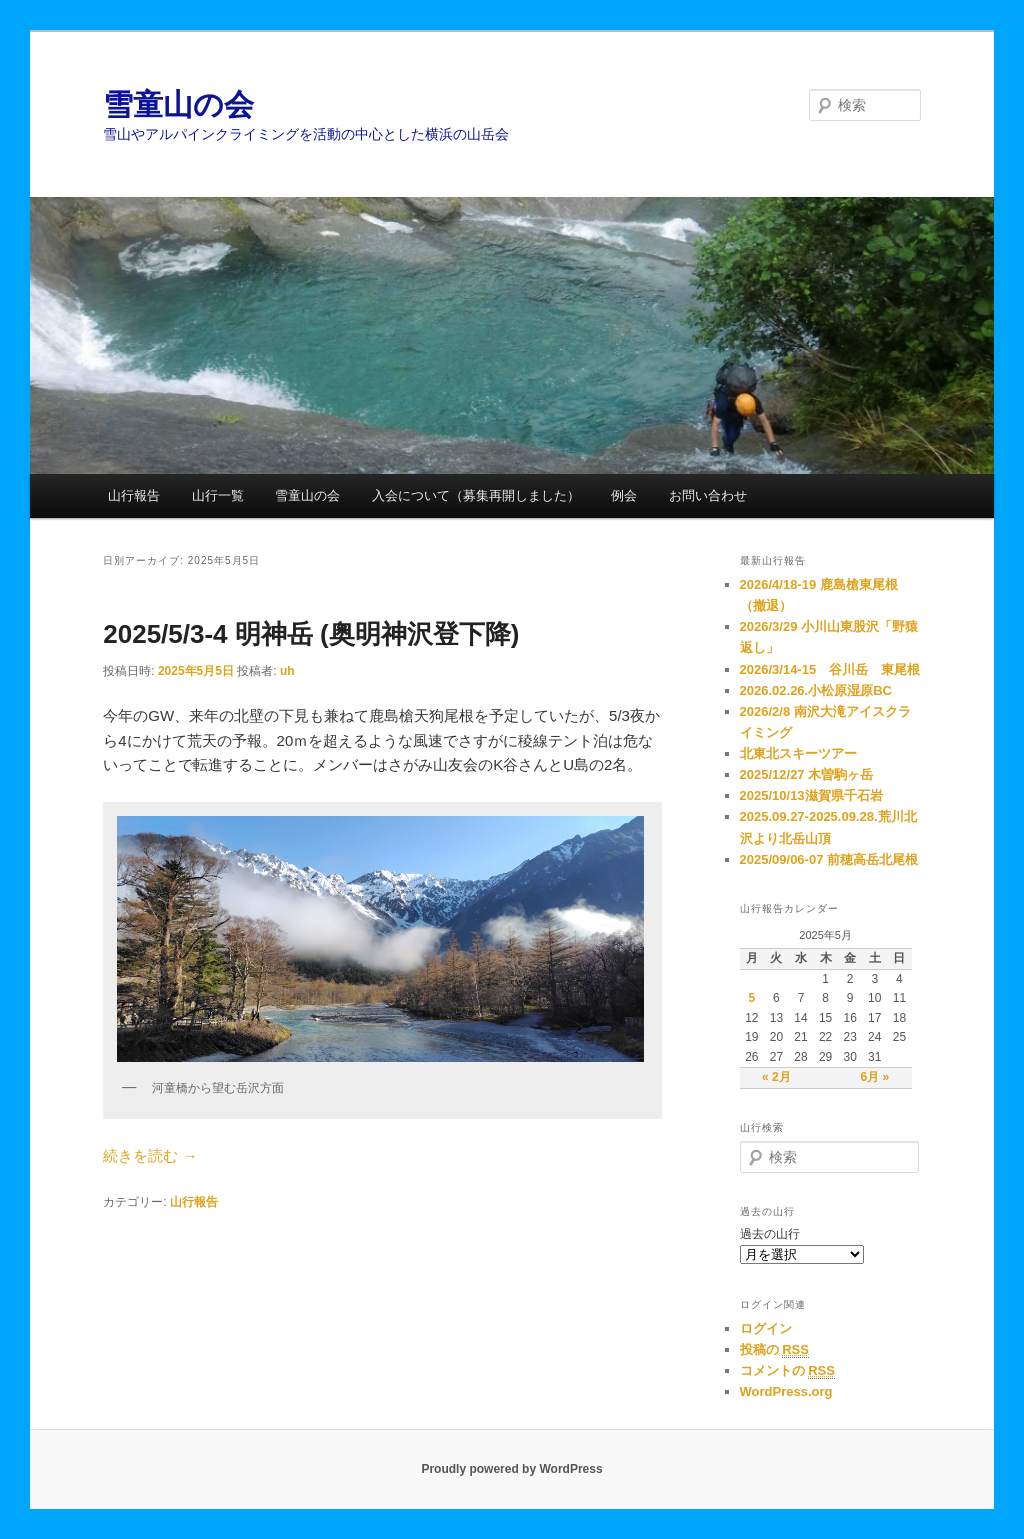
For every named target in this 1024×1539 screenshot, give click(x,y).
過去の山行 (770, 1234)
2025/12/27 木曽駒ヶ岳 (807, 774)
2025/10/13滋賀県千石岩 (811, 795)
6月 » (874, 1077)
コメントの (787, 1371)
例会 (624, 495)
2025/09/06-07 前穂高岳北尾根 (829, 859)
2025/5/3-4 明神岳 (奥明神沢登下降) (311, 634)
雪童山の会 (178, 104)
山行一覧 (218, 495)
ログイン (766, 1328)
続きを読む (150, 1155)
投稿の (774, 1350)
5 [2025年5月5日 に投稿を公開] (751, 998)
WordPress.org (786, 1391)
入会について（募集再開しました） (476, 495)
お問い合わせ (708, 495)
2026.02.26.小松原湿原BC (816, 690)
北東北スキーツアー (798, 753)
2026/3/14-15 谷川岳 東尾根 (830, 669)
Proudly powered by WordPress (511, 1469)
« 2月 (776, 1077)
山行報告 (134, 495)
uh (287, 671)
